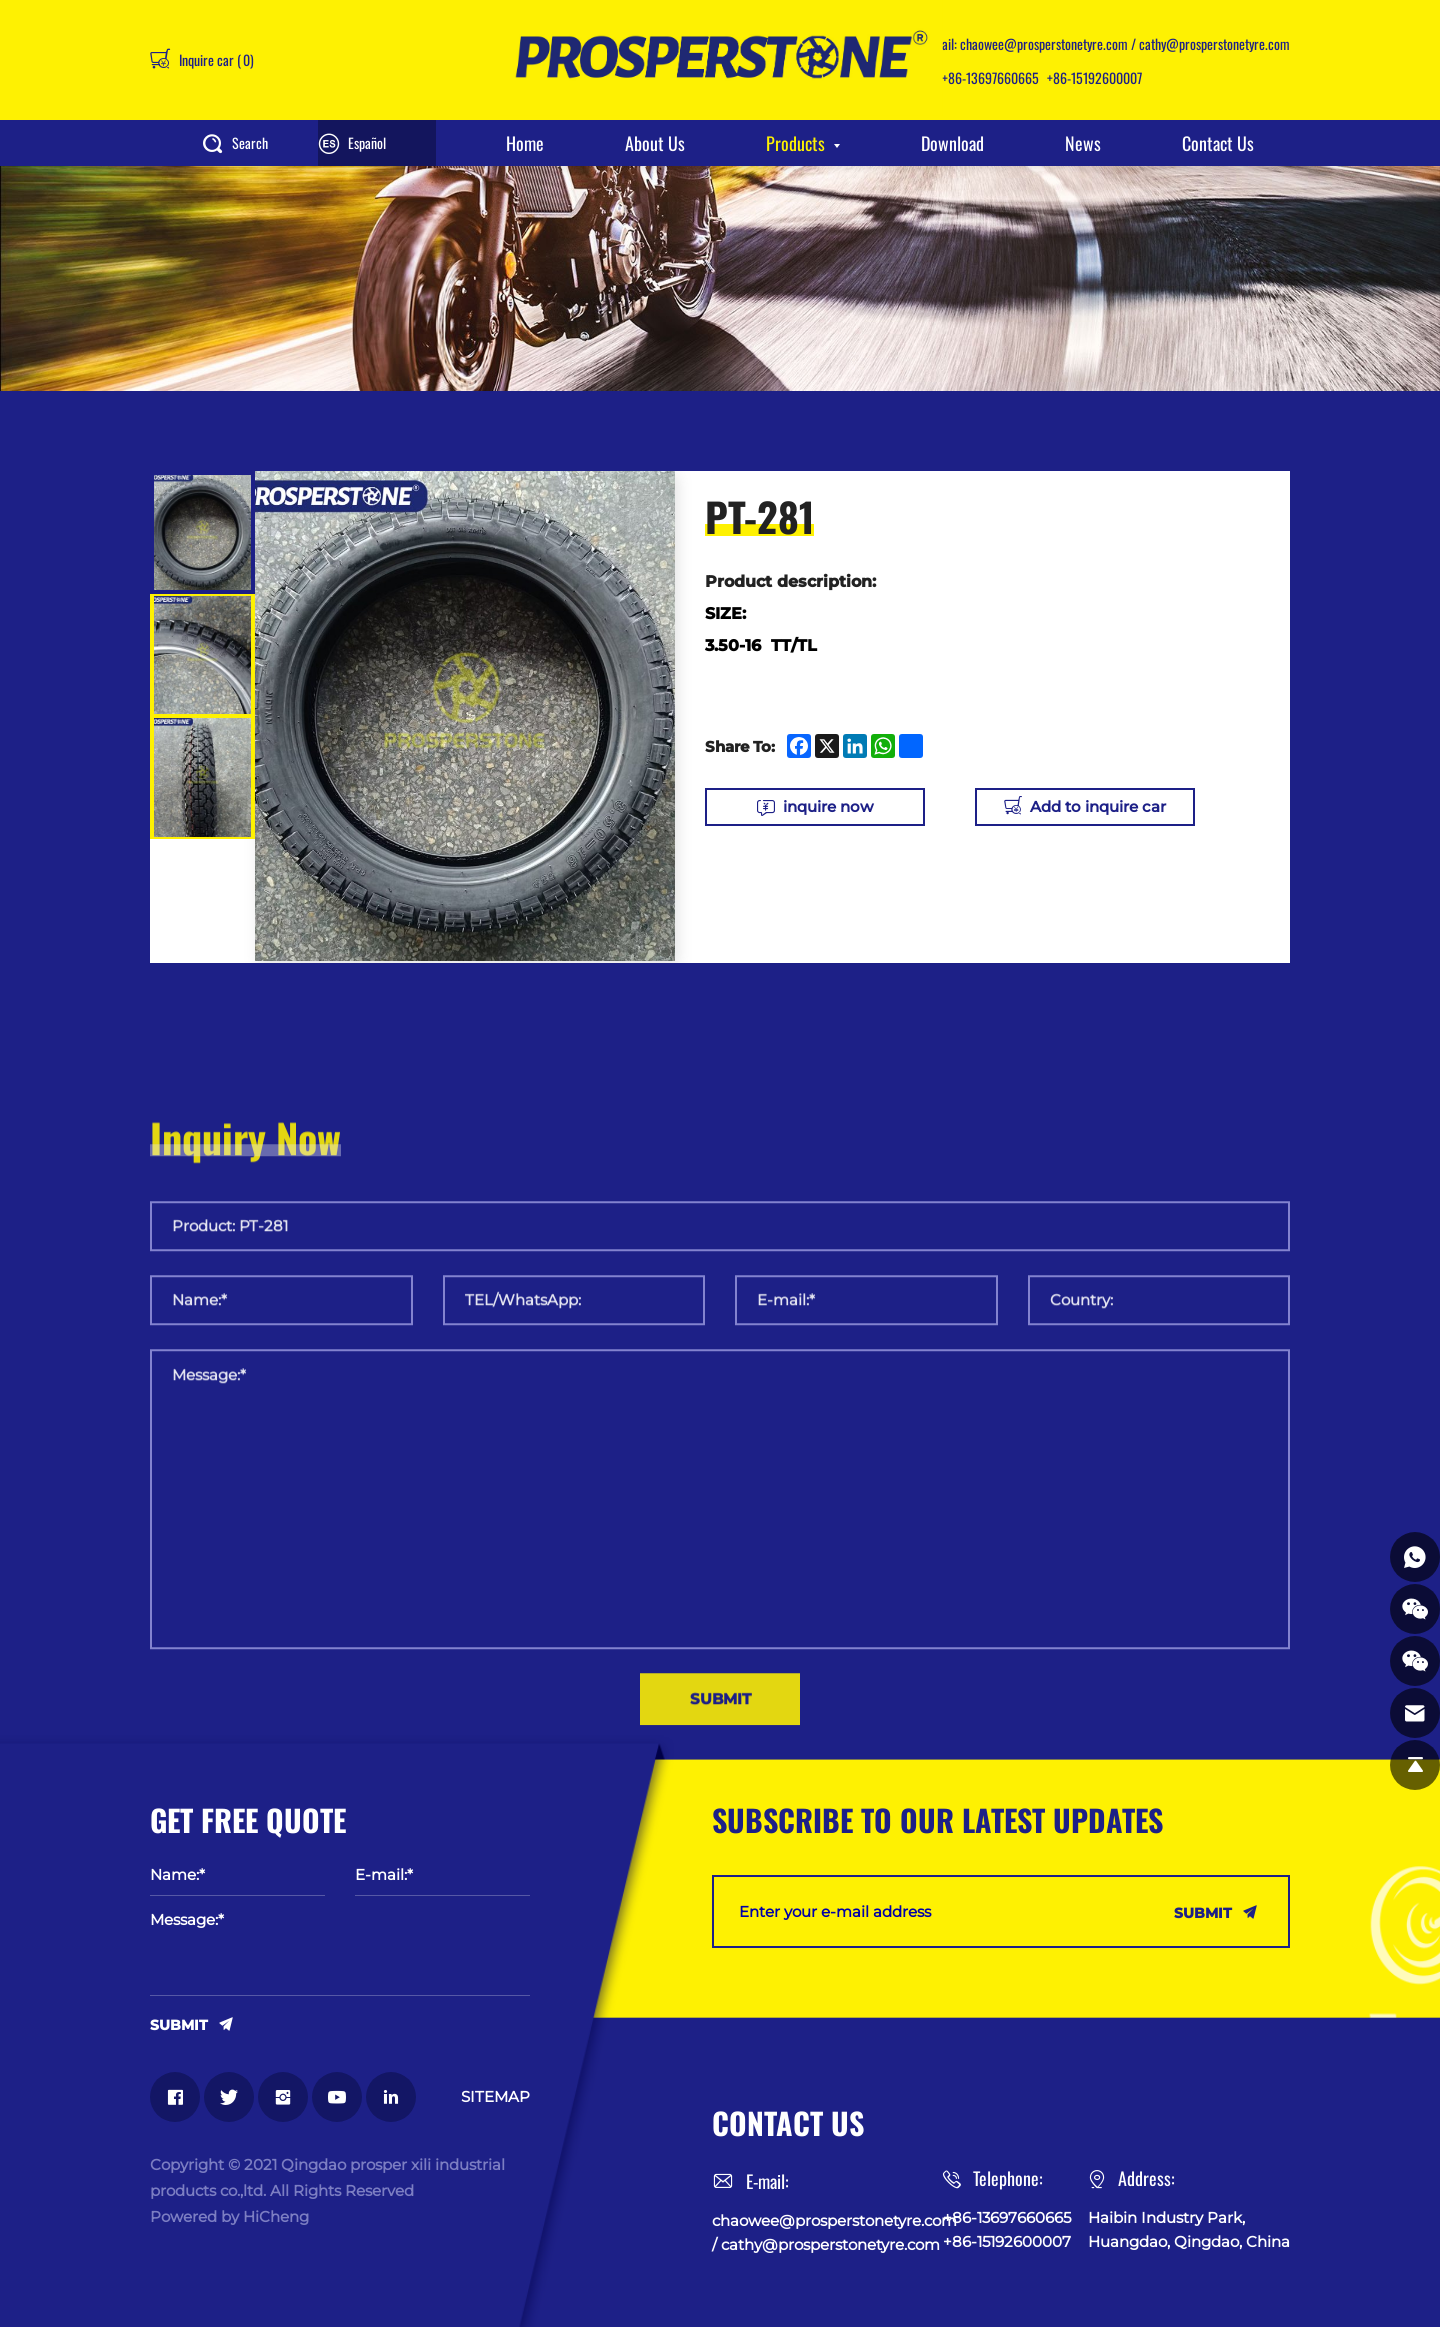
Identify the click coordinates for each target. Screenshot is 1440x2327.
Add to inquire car (1098, 806)
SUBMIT (179, 2024)
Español (367, 142)
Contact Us (1218, 143)
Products (795, 143)
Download (952, 143)
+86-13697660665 (990, 77)
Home (525, 143)
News (1083, 143)
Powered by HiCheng (229, 2216)
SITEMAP (495, 2096)
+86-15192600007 (1094, 77)
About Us (655, 143)
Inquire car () (215, 59)
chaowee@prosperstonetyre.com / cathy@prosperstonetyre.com (1125, 43)
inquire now (828, 806)
